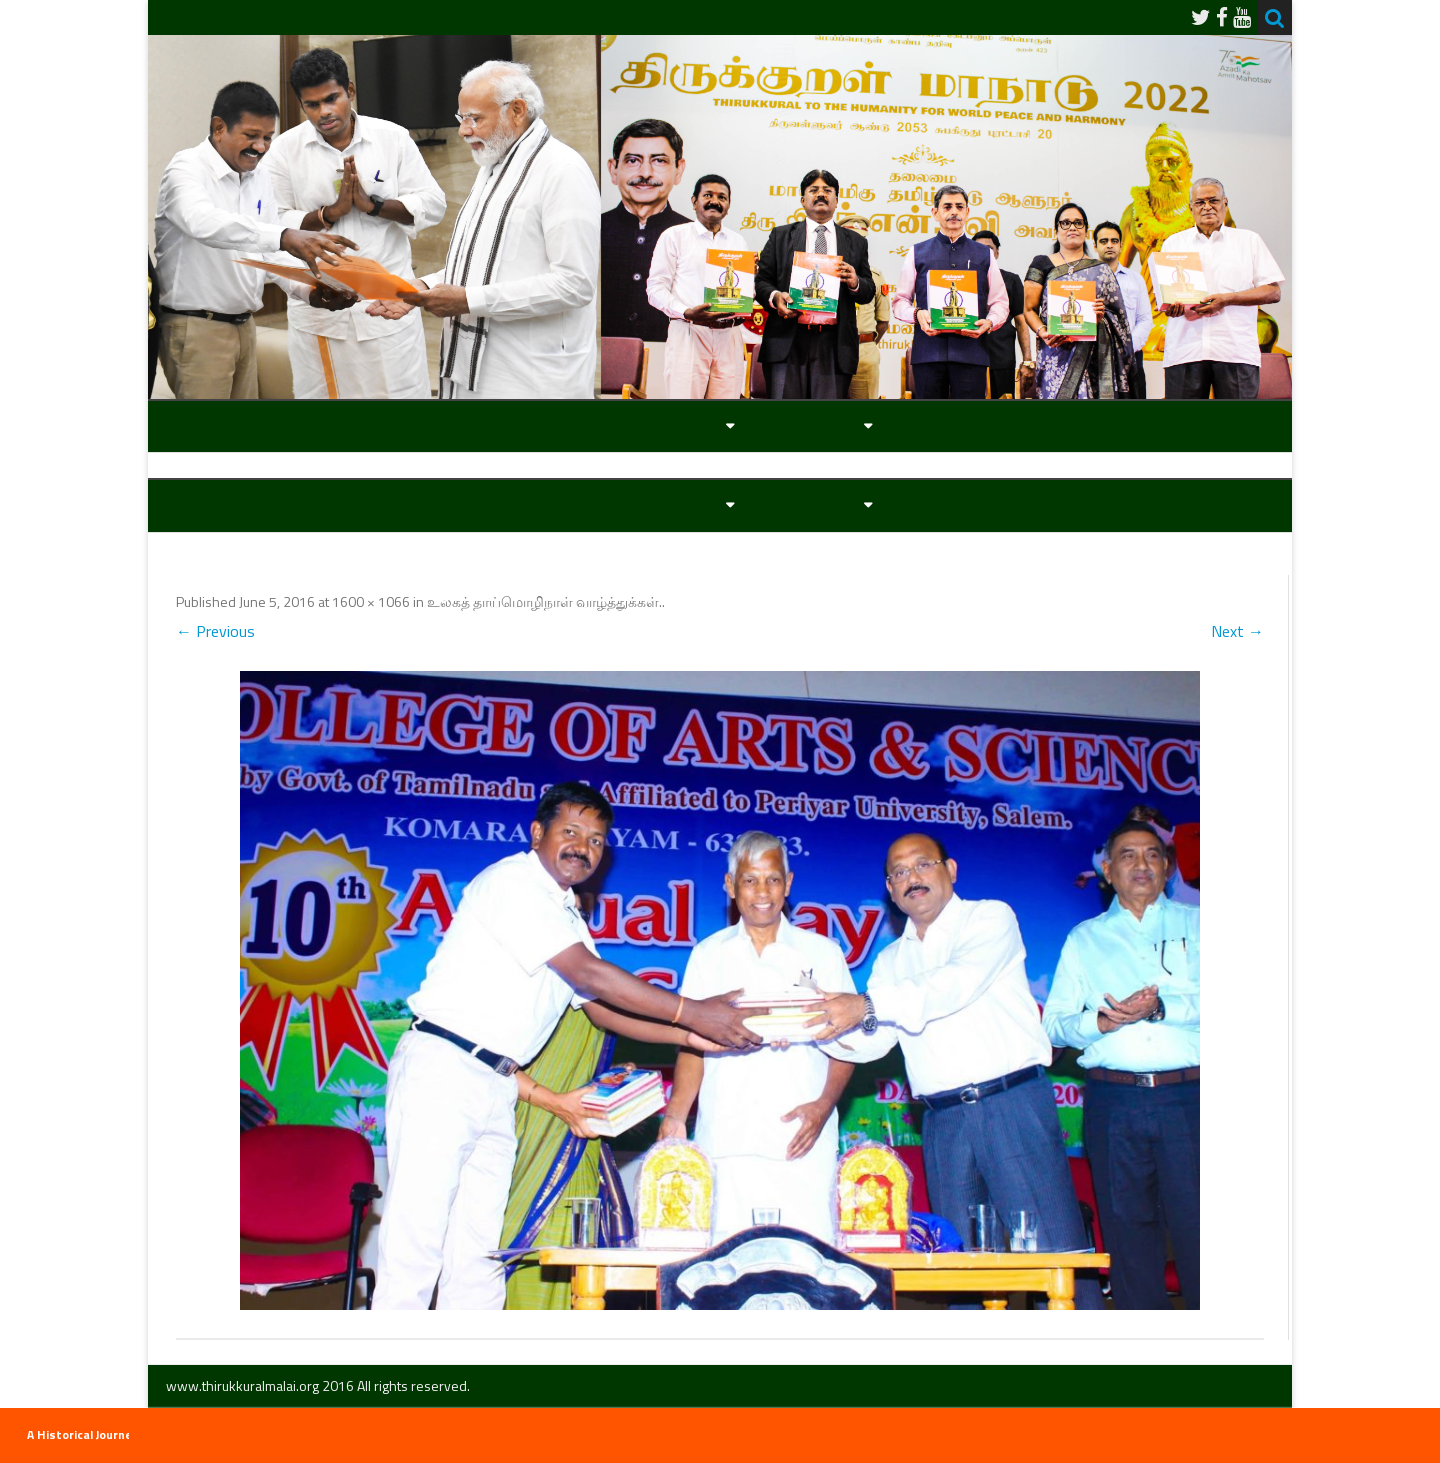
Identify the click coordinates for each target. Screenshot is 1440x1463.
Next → (1237, 631)
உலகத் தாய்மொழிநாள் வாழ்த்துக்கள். (544, 601)
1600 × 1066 (371, 601)
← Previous (215, 631)
